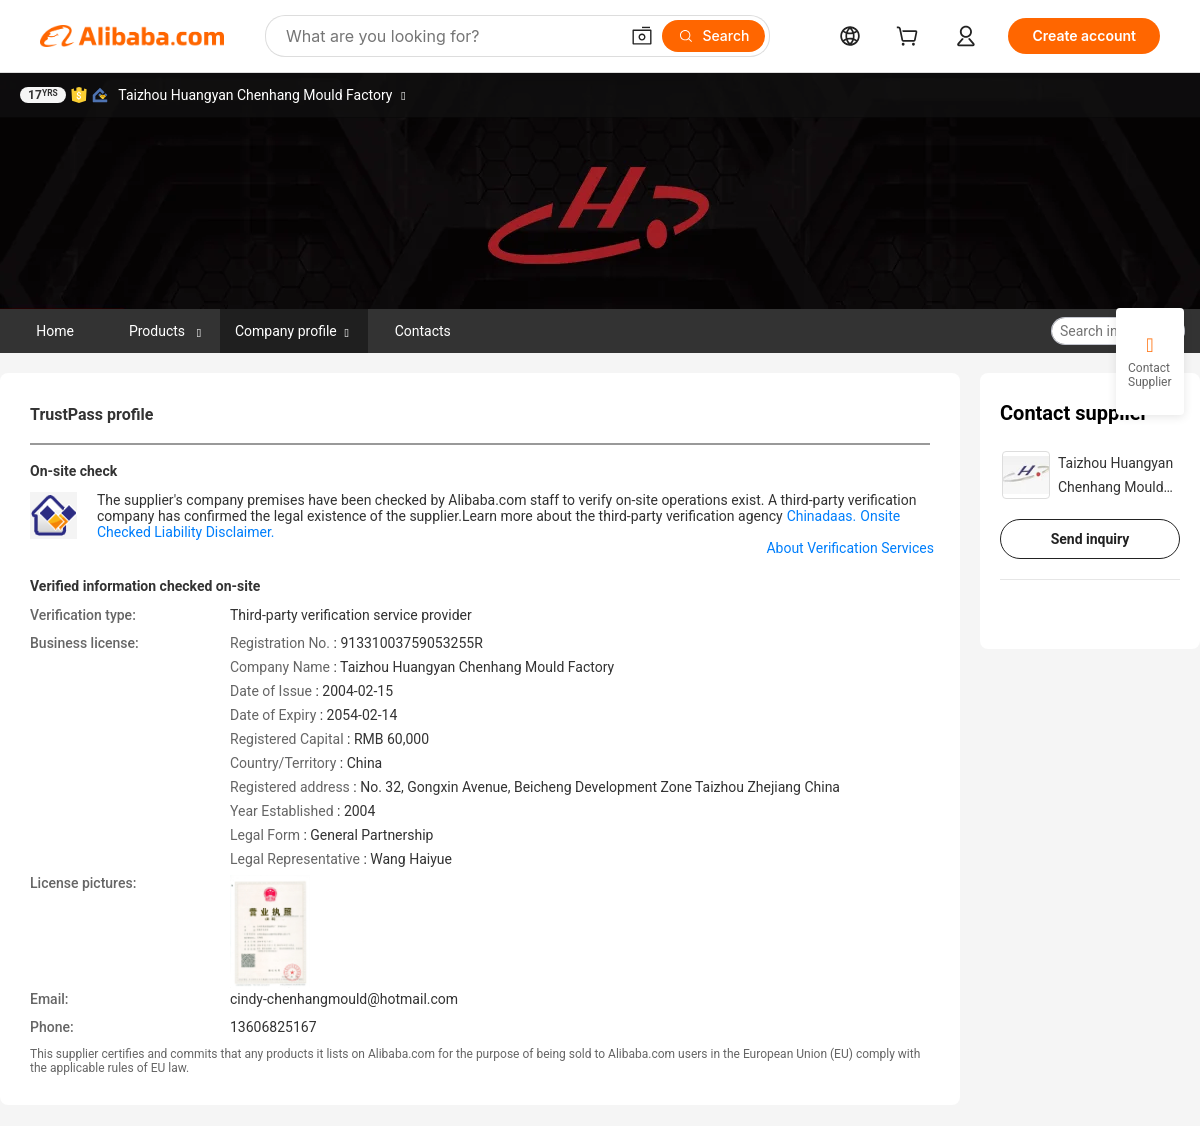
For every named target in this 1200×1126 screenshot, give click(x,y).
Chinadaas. (822, 516)
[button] (642, 36)
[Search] (713, 36)
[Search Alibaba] (450, 36)
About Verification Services (850, 548)
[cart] (911, 38)
